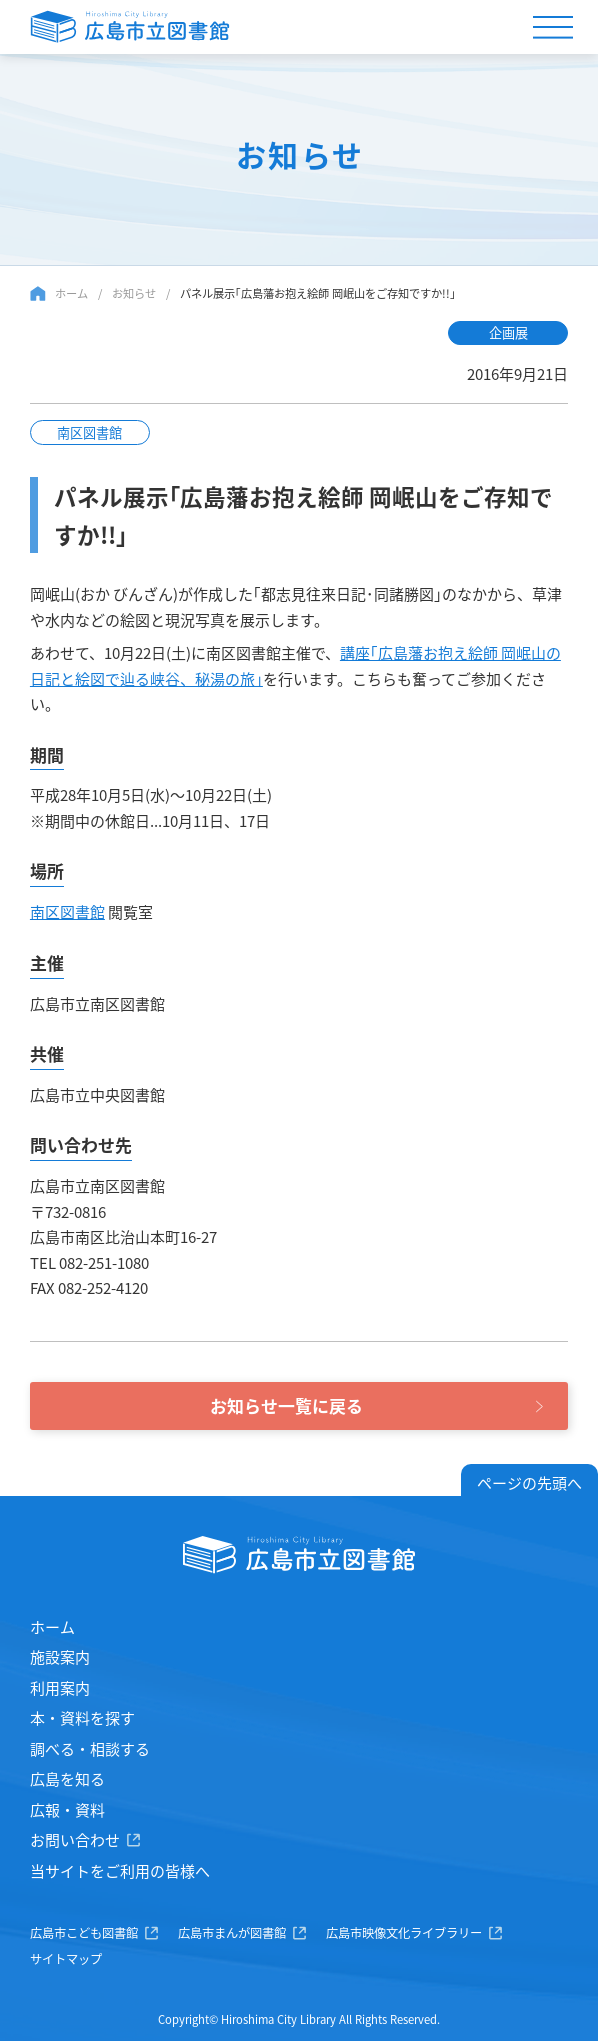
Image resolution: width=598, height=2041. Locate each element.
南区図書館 (67, 911)
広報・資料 (67, 1809)
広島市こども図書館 (84, 1933)
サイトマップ (66, 1959)
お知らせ (134, 293)
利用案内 (60, 1687)
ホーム (71, 293)
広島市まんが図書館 (232, 1933)
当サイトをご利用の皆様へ (120, 1870)
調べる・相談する (90, 1748)
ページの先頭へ (529, 1482)
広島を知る (67, 1778)
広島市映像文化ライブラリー (404, 1933)
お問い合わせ (75, 1839)
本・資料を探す (82, 1717)
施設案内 (60, 1656)
